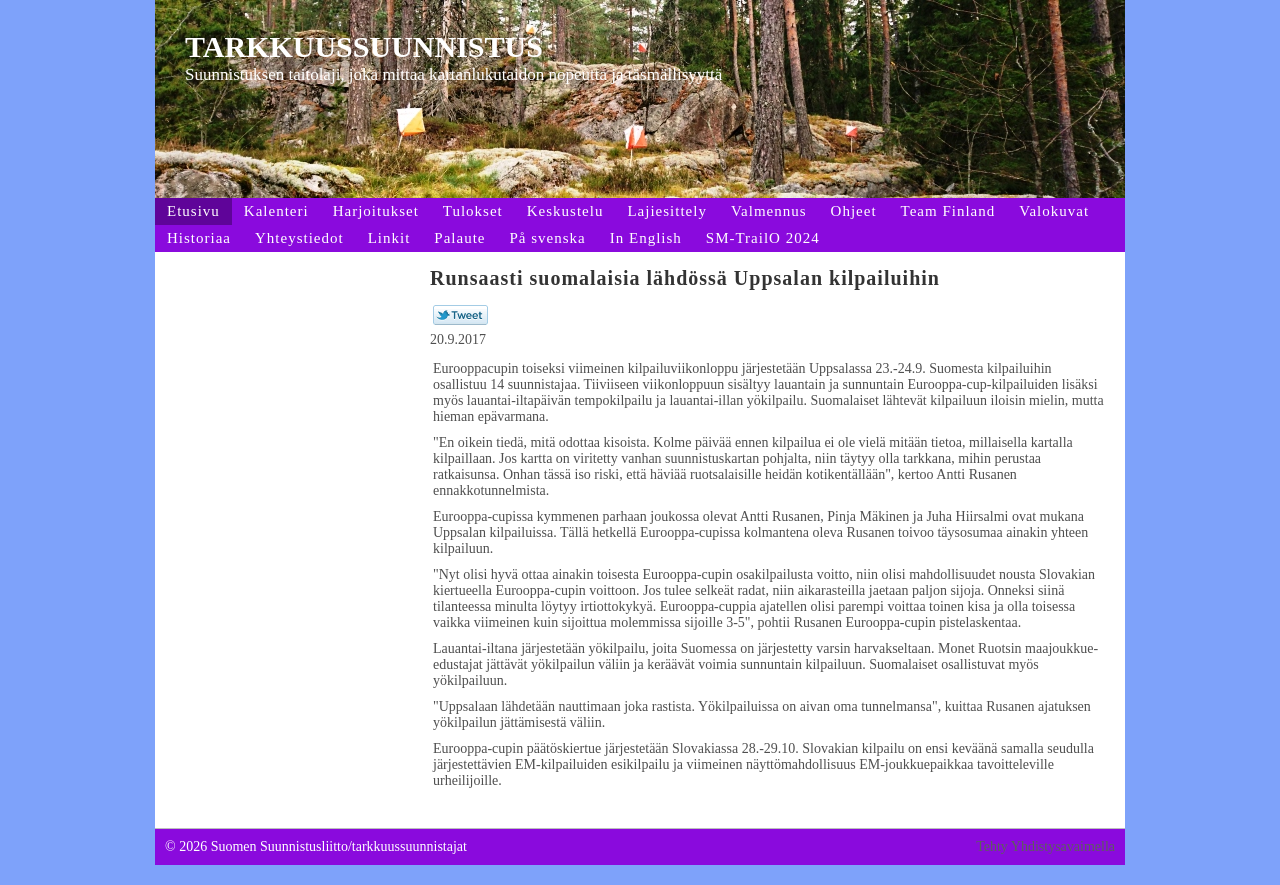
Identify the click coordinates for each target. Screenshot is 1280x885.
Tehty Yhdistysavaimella (1045, 846)
